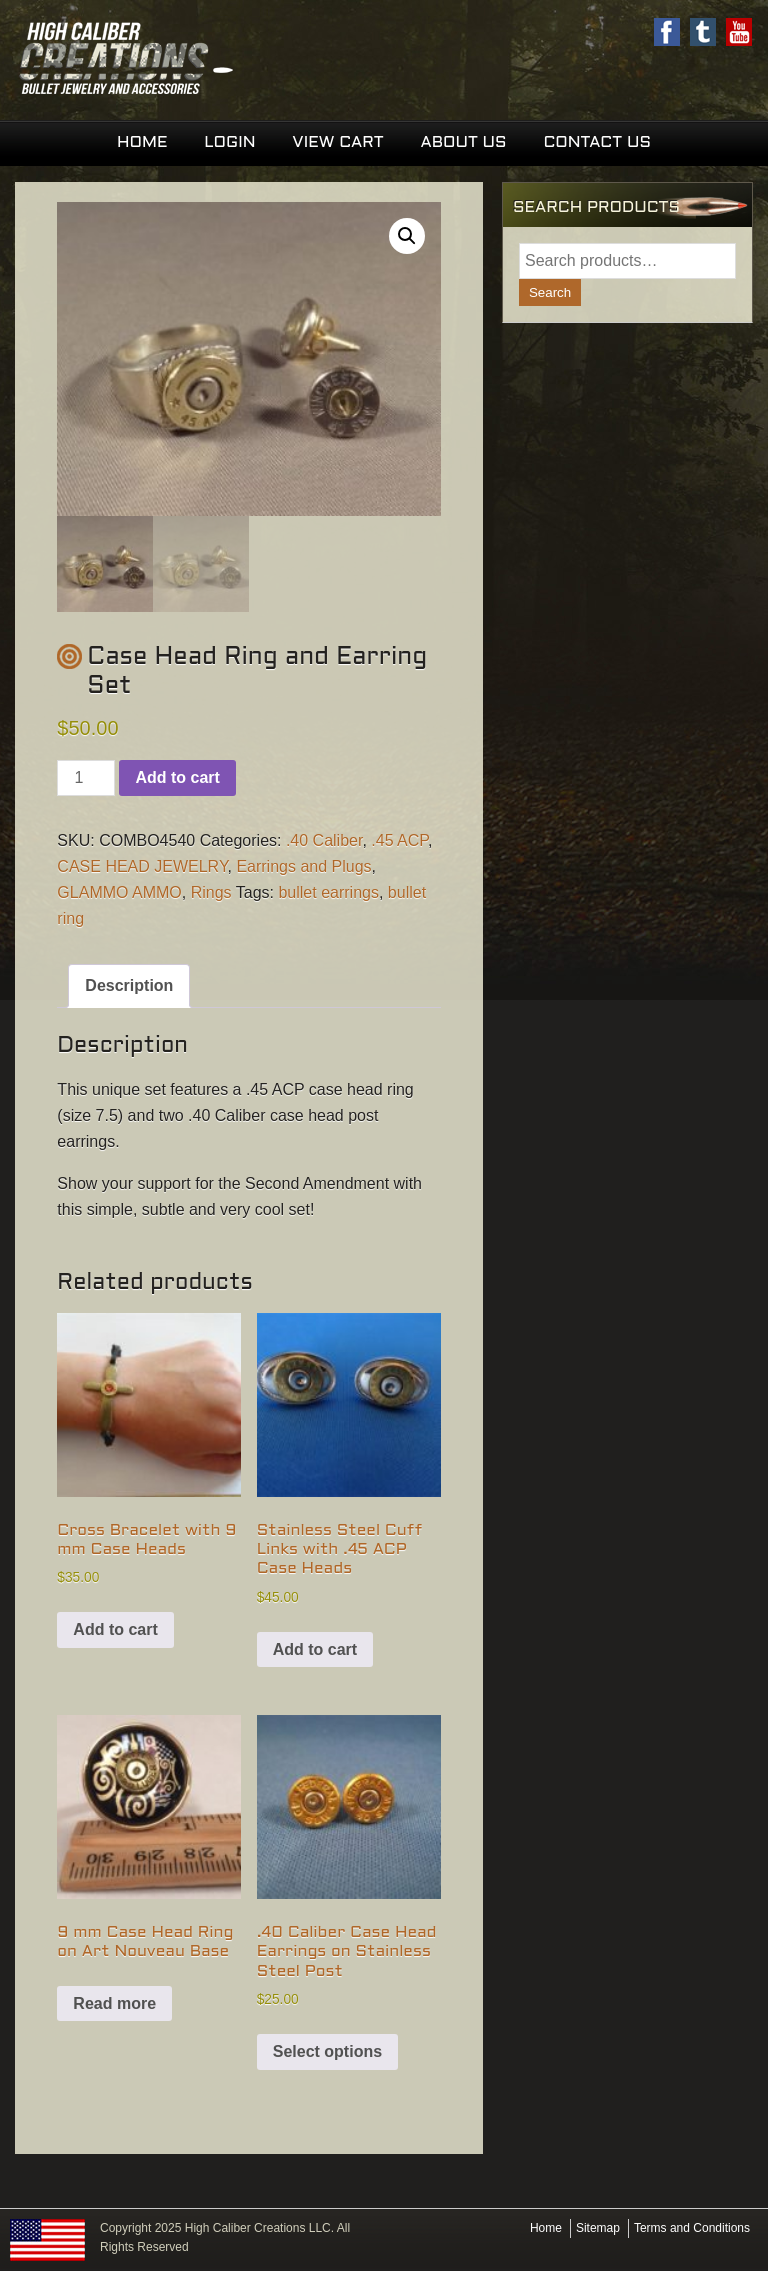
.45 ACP (399, 840)
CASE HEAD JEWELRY (142, 866)
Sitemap (598, 2228)
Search (550, 292)
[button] (407, 236)
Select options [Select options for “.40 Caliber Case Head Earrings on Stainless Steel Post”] (327, 2051)
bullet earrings (328, 892)
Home (142, 142)
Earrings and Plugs (303, 866)
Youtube (739, 32)
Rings (211, 892)
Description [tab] (129, 985)
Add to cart (177, 777)
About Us (463, 142)
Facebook (667, 32)
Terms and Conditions (692, 2228)
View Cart (337, 142)
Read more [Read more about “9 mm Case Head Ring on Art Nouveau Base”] (114, 2003)
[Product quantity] (86, 778)
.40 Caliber (324, 840)
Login (229, 142)
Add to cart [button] (115, 1629)
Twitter (703, 32)
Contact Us (597, 142)
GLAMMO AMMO (119, 892)
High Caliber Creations (200, 60)
